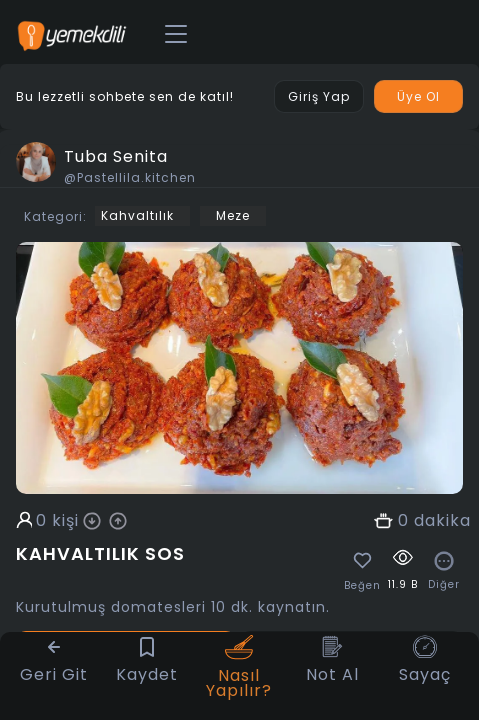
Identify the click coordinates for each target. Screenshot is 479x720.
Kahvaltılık (137, 215)
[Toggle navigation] (176, 35)
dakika (442, 521)
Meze (233, 215)
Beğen (362, 586)
